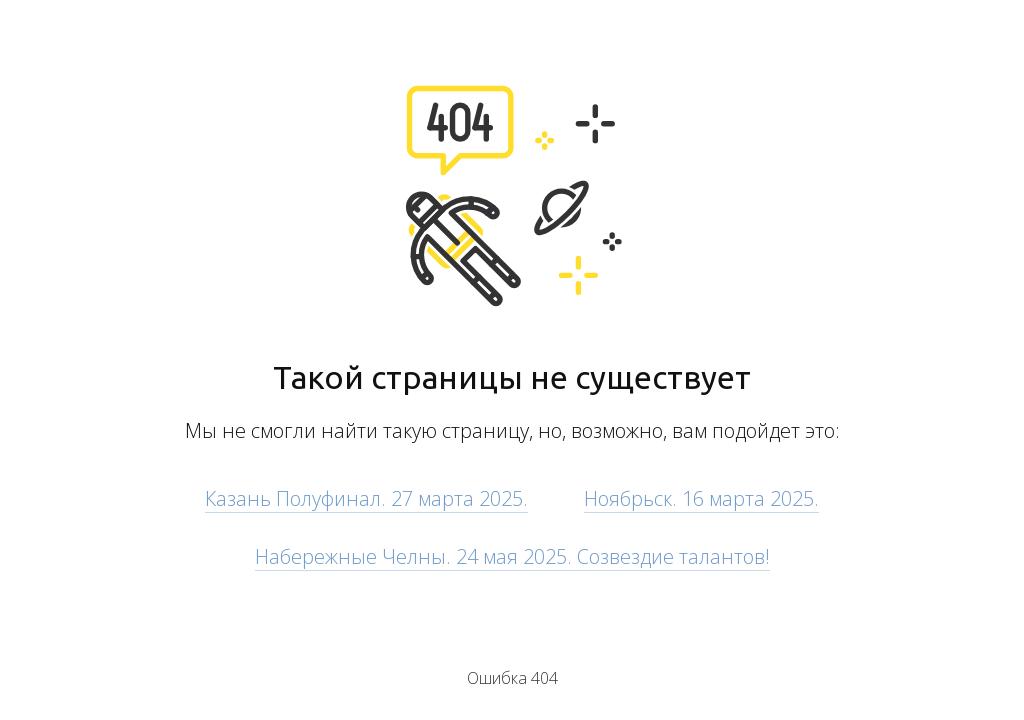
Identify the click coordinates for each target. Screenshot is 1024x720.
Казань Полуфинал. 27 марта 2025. (366, 498)
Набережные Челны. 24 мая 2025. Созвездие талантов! (512, 556)
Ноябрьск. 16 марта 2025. (701, 498)
